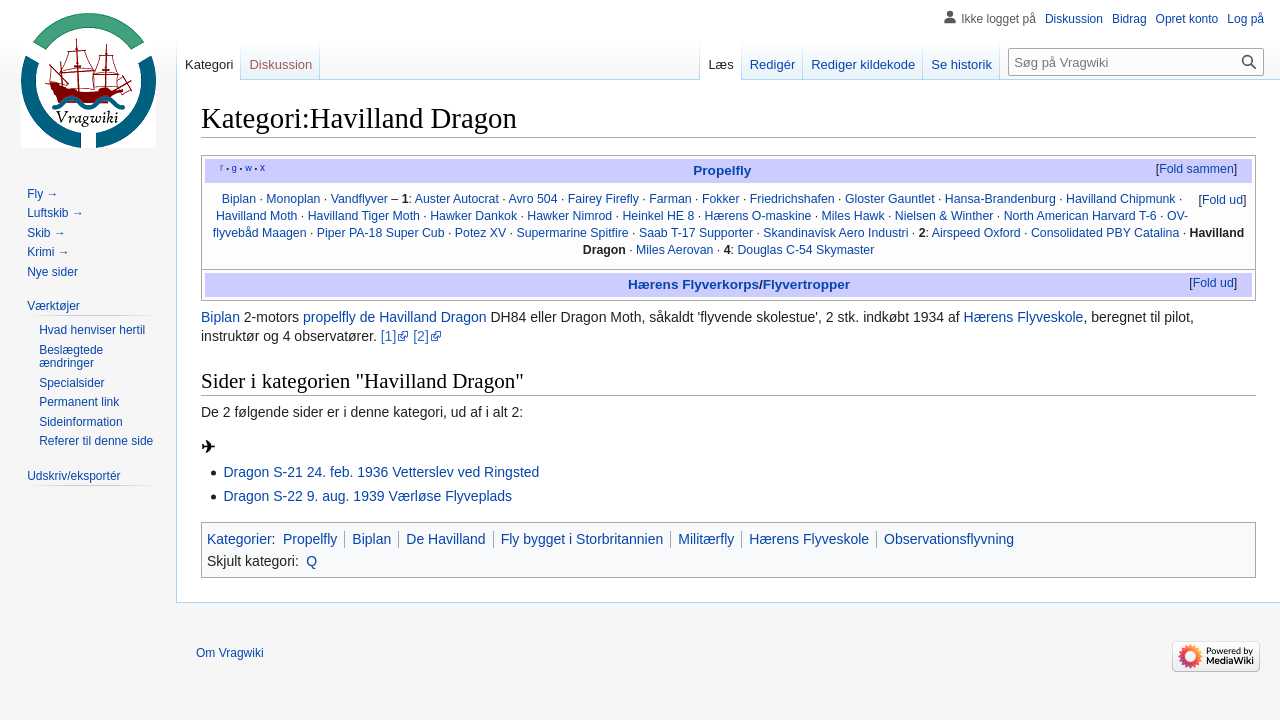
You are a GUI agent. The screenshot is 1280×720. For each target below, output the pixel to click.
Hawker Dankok (473, 216)
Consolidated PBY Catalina (1105, 233)
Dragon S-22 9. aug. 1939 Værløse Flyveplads (367, 496)
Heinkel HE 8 (658, 216)
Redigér (773, 64)
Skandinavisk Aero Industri (835, 233)
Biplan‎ (239, 199)
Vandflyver (359, 199)
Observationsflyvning (949, 539)
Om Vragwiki (230, 653)
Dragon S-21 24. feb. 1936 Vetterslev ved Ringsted (381, 472)
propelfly (329, 317)
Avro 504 (532, 199)
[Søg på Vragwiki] (1136, 62)
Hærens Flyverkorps (693, 284)
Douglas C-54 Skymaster (805, 250)
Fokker (721, 199)
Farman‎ (670, 199)
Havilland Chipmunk (1121, 199)
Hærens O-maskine (758, 216)
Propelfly (722, 170)
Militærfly (706, 539)
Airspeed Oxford (976, 233)
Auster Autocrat (457, 199)
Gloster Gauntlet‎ (890, 199)
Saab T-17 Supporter (696, 233)
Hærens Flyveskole (1024, 317)
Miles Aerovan (674, 250)
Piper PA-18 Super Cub (381, 233)
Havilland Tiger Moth (364, 216)
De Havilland (445, 539)
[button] (1196, 170)
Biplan (220, 317)
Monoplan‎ (293, 199)
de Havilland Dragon (423, 317)
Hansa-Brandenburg (1000, 199)
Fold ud (1222, 200)
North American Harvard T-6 (1080, 216)
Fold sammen (1196, 169)
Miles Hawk (853, 216)
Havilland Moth (256, 216)
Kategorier (239, 539)
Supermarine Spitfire (572, 233)
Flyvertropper (806, 284)
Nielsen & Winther (944, 216)
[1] (389, 336)
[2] (421, 336)
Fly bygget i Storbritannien (582, 539)
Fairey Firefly (603, 199)
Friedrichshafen (792, 199)
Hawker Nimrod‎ (569, 216)
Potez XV (480, 233)
